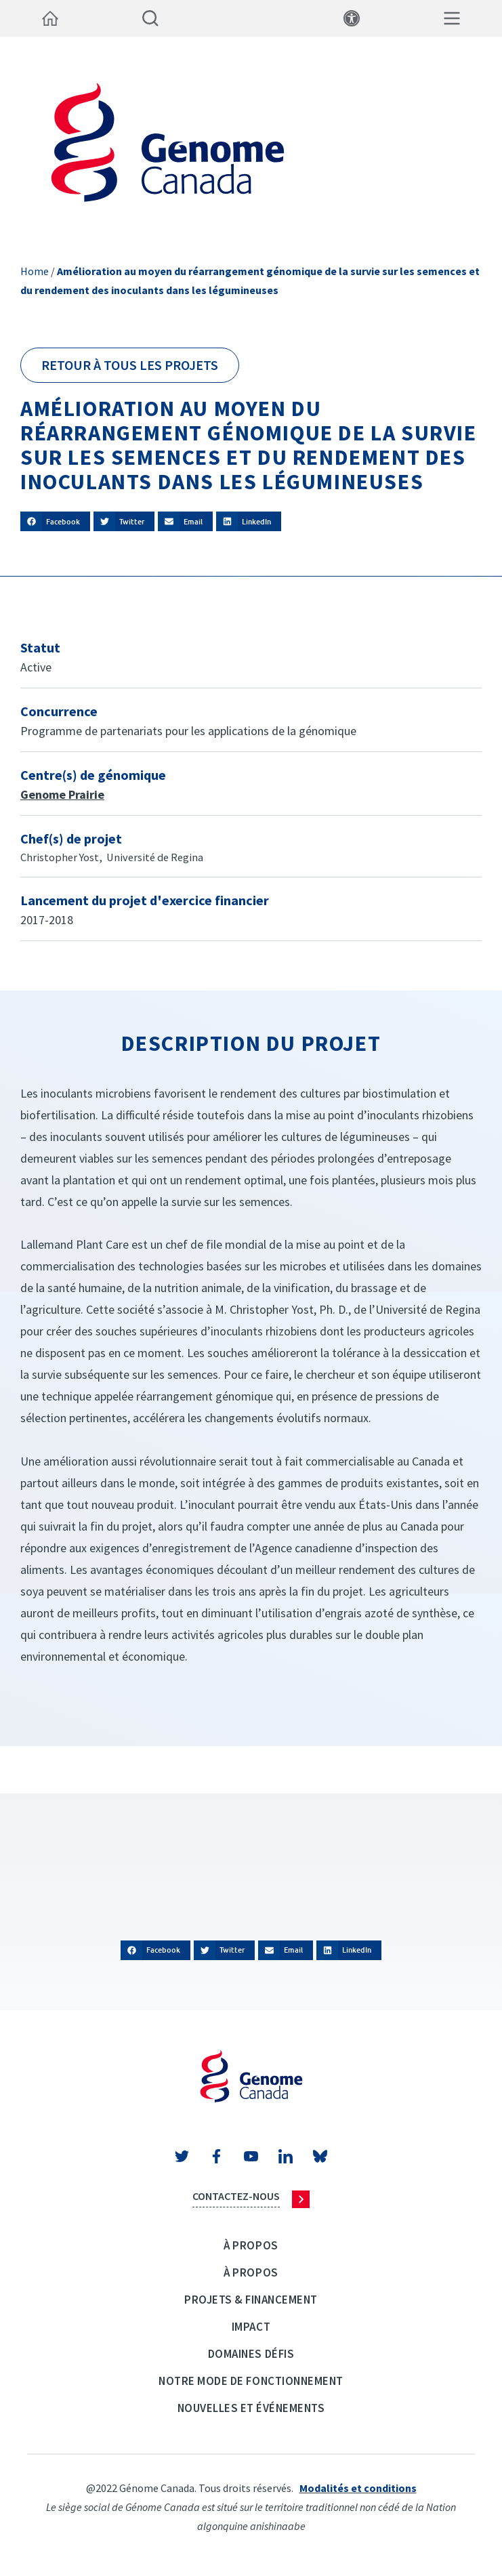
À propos (251, 2245)
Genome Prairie (62, 794)
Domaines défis (251, 2353)
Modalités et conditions (358, 2488)
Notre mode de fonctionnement (251, 2380)
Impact (251, 2326)
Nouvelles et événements (251, 2408)
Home (34, 271)
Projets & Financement (251, 2299)
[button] (55, 521)
